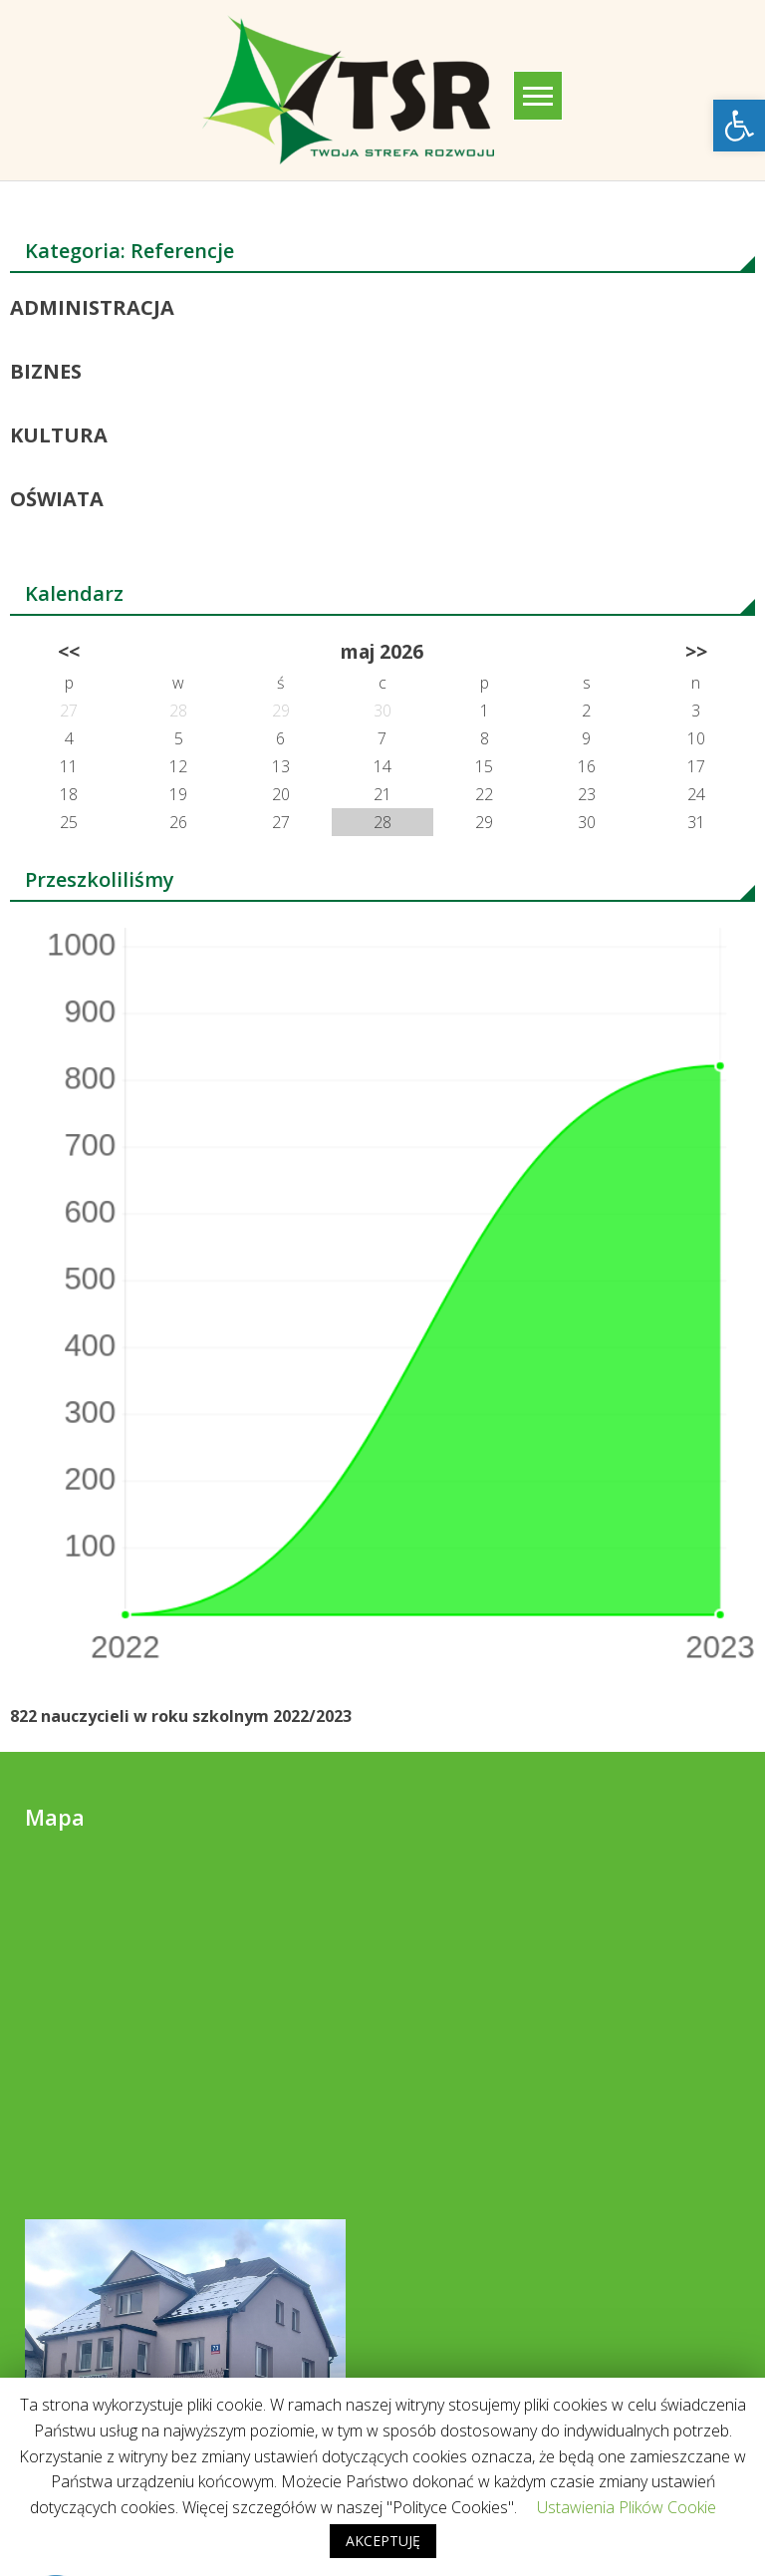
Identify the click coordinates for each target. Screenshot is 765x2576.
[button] (739, 125)
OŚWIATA (57, 498)
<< (69, 651)
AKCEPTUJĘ (383, 2540)
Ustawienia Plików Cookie (626, 2507)
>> (696, 651)
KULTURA (59, 435)
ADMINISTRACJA (92, 307)
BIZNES (46, 371)
